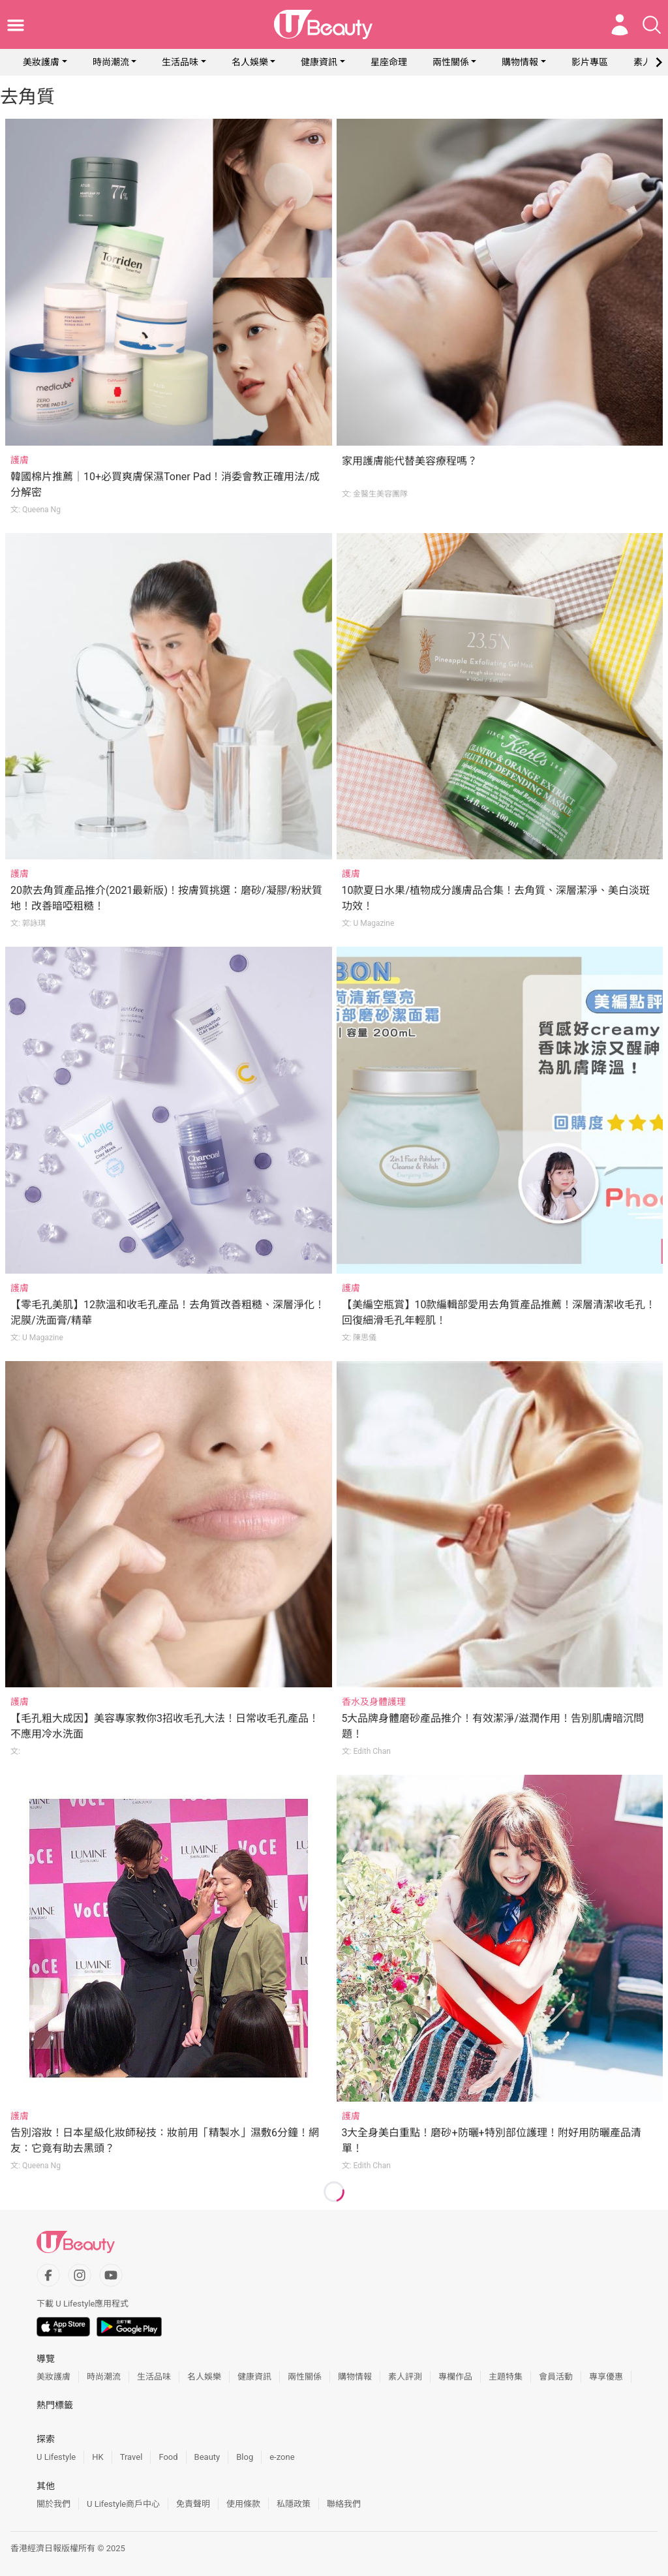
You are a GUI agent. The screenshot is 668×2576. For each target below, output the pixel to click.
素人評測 (405, 2377)
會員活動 (556, 2377)
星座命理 (389, 62)
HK (97, 2457)
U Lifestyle (56, 2457)
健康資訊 (319, 62)
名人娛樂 (250, 62)
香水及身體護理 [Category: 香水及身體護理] (374, 1701)
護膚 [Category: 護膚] (19, 460)
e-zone (281, 2457)
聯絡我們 (344, 2504)
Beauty (207, 2457)
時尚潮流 (111, 62)
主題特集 (506, 2377)
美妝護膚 (41, 62)
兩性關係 (451, 62)
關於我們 (53, 2504)
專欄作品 (455, 2377)
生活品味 (180, 62)
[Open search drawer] (652, 25)
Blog (244, 2457)
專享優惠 (606, 2377)
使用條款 (243, 2504)
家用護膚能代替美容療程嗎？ (410, 461)
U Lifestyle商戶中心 (123, 2504)
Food (168, 2457)
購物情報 (520, 62)
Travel (131, 2457)
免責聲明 (193, 2504)
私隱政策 (294, 2504)
